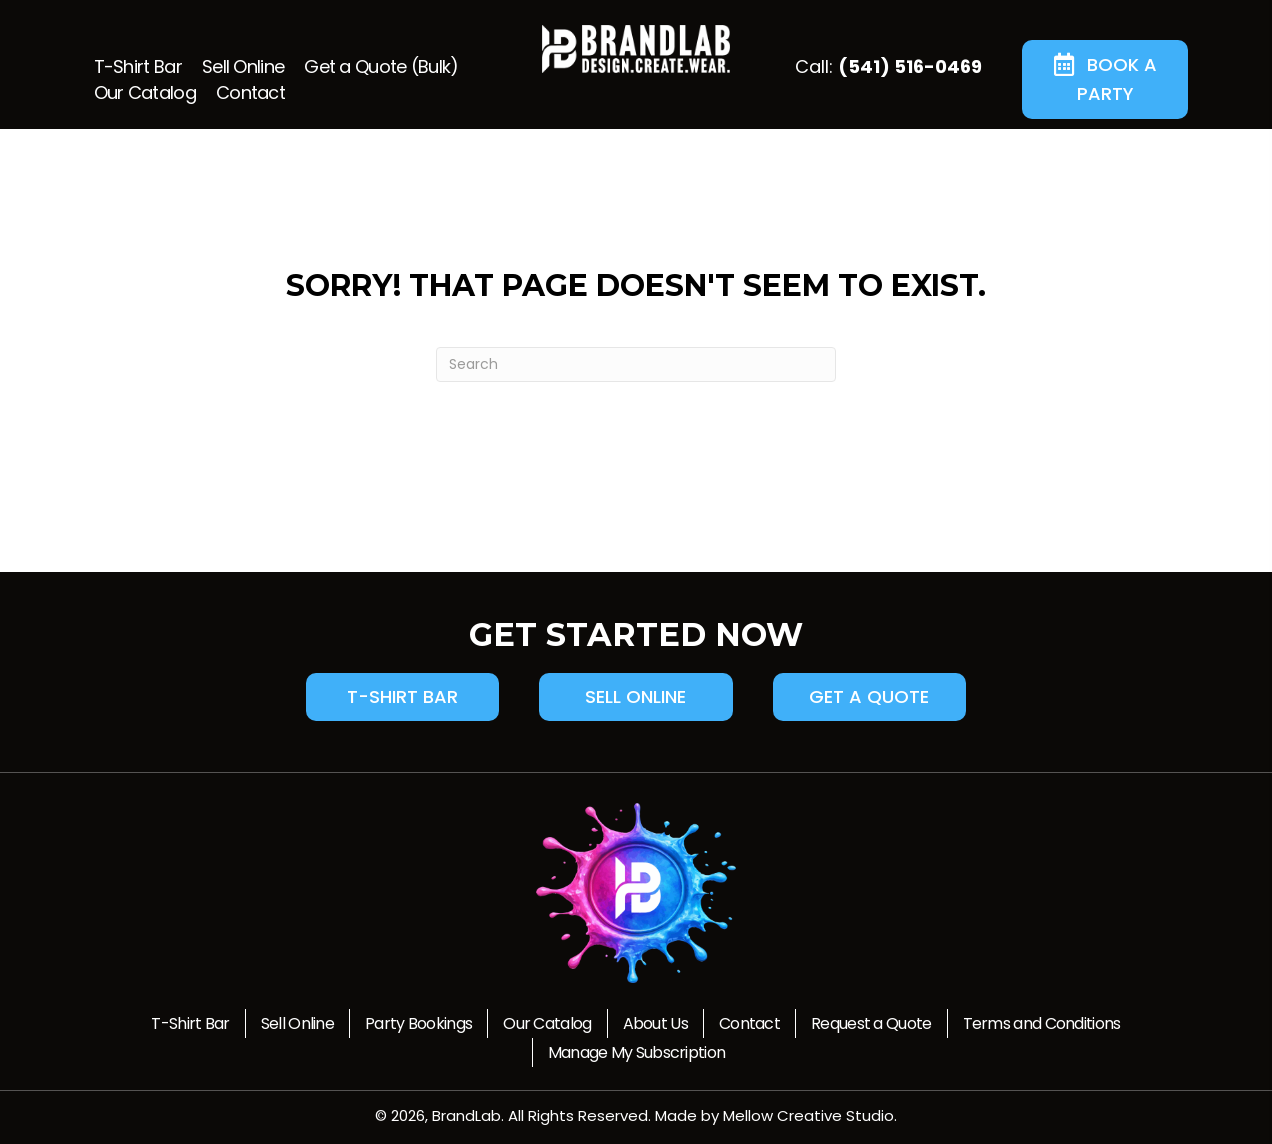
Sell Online (297, 1023)
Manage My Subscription (637, 1052)
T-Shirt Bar (190, 1023)
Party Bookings (418, 1023)
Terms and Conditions (1042, 1023)
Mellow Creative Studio (808, 1115)
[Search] (636, 364)
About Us (655, 1023)
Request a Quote (871, 1023)
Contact (749, 1023)
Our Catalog (547, 1023)
